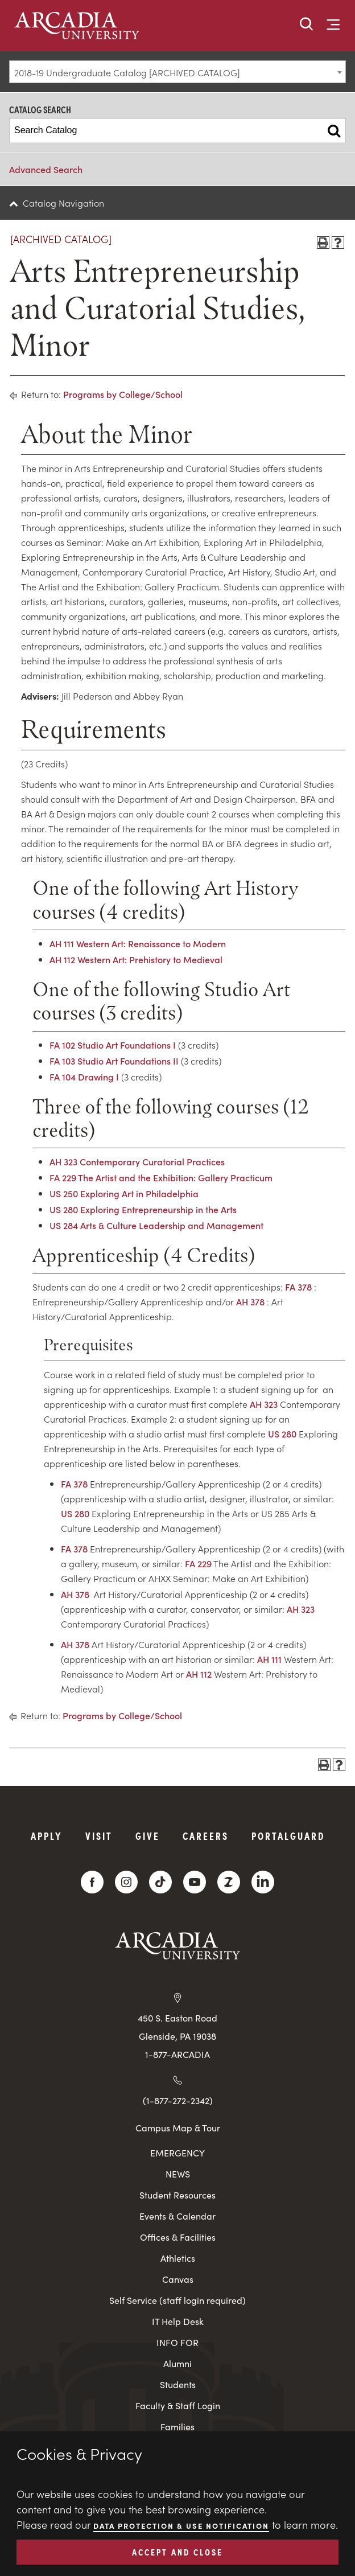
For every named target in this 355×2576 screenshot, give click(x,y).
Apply (47, 1836)
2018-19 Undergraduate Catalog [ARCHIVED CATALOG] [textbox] (127, 72)
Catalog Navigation (63, 202)
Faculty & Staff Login (177, 2405)
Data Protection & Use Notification (181, 2525)
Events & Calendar (177, 2216)
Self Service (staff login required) (177, 2300)
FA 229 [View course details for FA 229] (198, 1563)
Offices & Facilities (178, 2237)
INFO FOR (177, 2342)
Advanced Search (45, 169)
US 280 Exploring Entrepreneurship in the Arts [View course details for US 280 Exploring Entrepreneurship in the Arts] (143, 1209)
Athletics (177, 2258)
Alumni (177, 2363)
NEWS (178, 2174)
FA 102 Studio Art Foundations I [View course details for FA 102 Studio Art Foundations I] (112, 1044)
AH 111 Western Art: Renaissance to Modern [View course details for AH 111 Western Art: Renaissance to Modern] (137, 943)
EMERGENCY (177, 2153)
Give (147, 1836)
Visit (99, 1836)
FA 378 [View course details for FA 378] (298, 1286)
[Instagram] (126, 1882)
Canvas (177, 2279)
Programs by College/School (123, 394)
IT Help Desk (178, 2321)
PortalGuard (288, 1836)
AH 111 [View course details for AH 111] (269, 1659)
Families (177, 2426)
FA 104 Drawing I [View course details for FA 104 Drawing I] (84, 1076)
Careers (206, 1836)
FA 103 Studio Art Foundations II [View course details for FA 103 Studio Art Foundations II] (114, 1060)
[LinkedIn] (262, 1882)
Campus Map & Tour (177, 2127)
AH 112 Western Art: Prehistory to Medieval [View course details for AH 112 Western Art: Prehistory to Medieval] (135, 959)
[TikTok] (160, 1882)
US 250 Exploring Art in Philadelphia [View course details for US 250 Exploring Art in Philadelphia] (124, 1193)
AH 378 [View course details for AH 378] (250, 1301)
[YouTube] (194, 1882)
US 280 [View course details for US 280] (282, 1433)
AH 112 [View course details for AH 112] (199, 1673)
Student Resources (177, 2195)
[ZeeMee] (228, 1882)
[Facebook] (92, 1882)
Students (178, 2384)
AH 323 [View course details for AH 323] (264, 1404)
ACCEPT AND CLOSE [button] (177, 2551)
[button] (306, 25)
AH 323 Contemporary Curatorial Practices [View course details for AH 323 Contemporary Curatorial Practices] (137, 1161)
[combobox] (177, 71)
